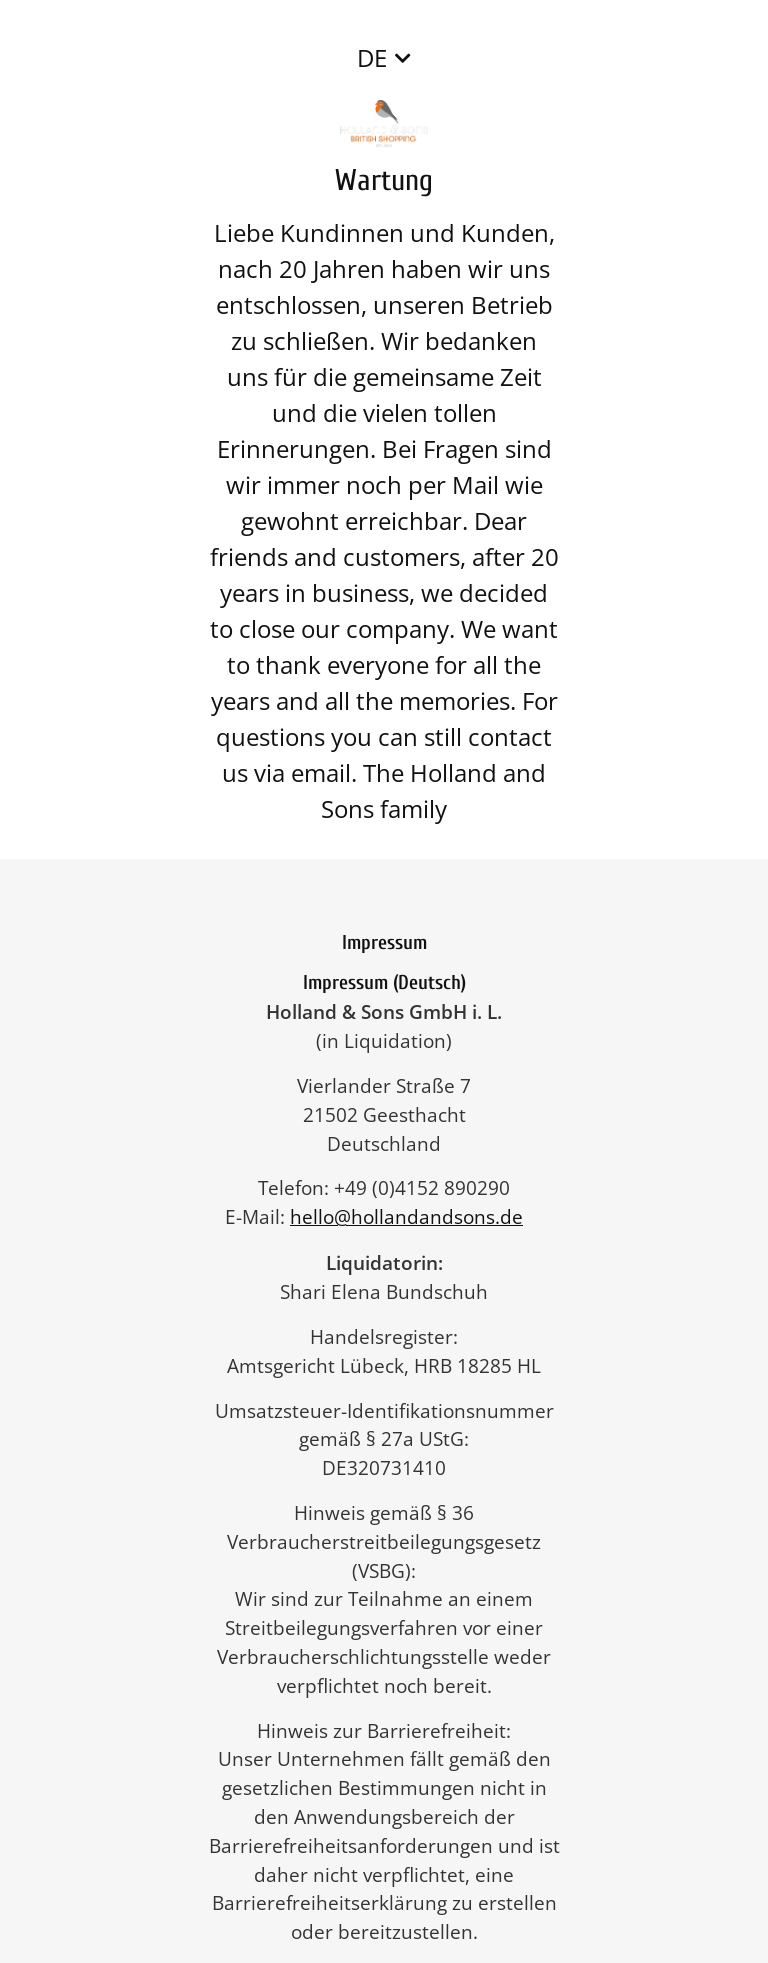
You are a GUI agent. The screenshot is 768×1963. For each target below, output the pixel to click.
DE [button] (372, 57)
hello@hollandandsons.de (416, 1216)
